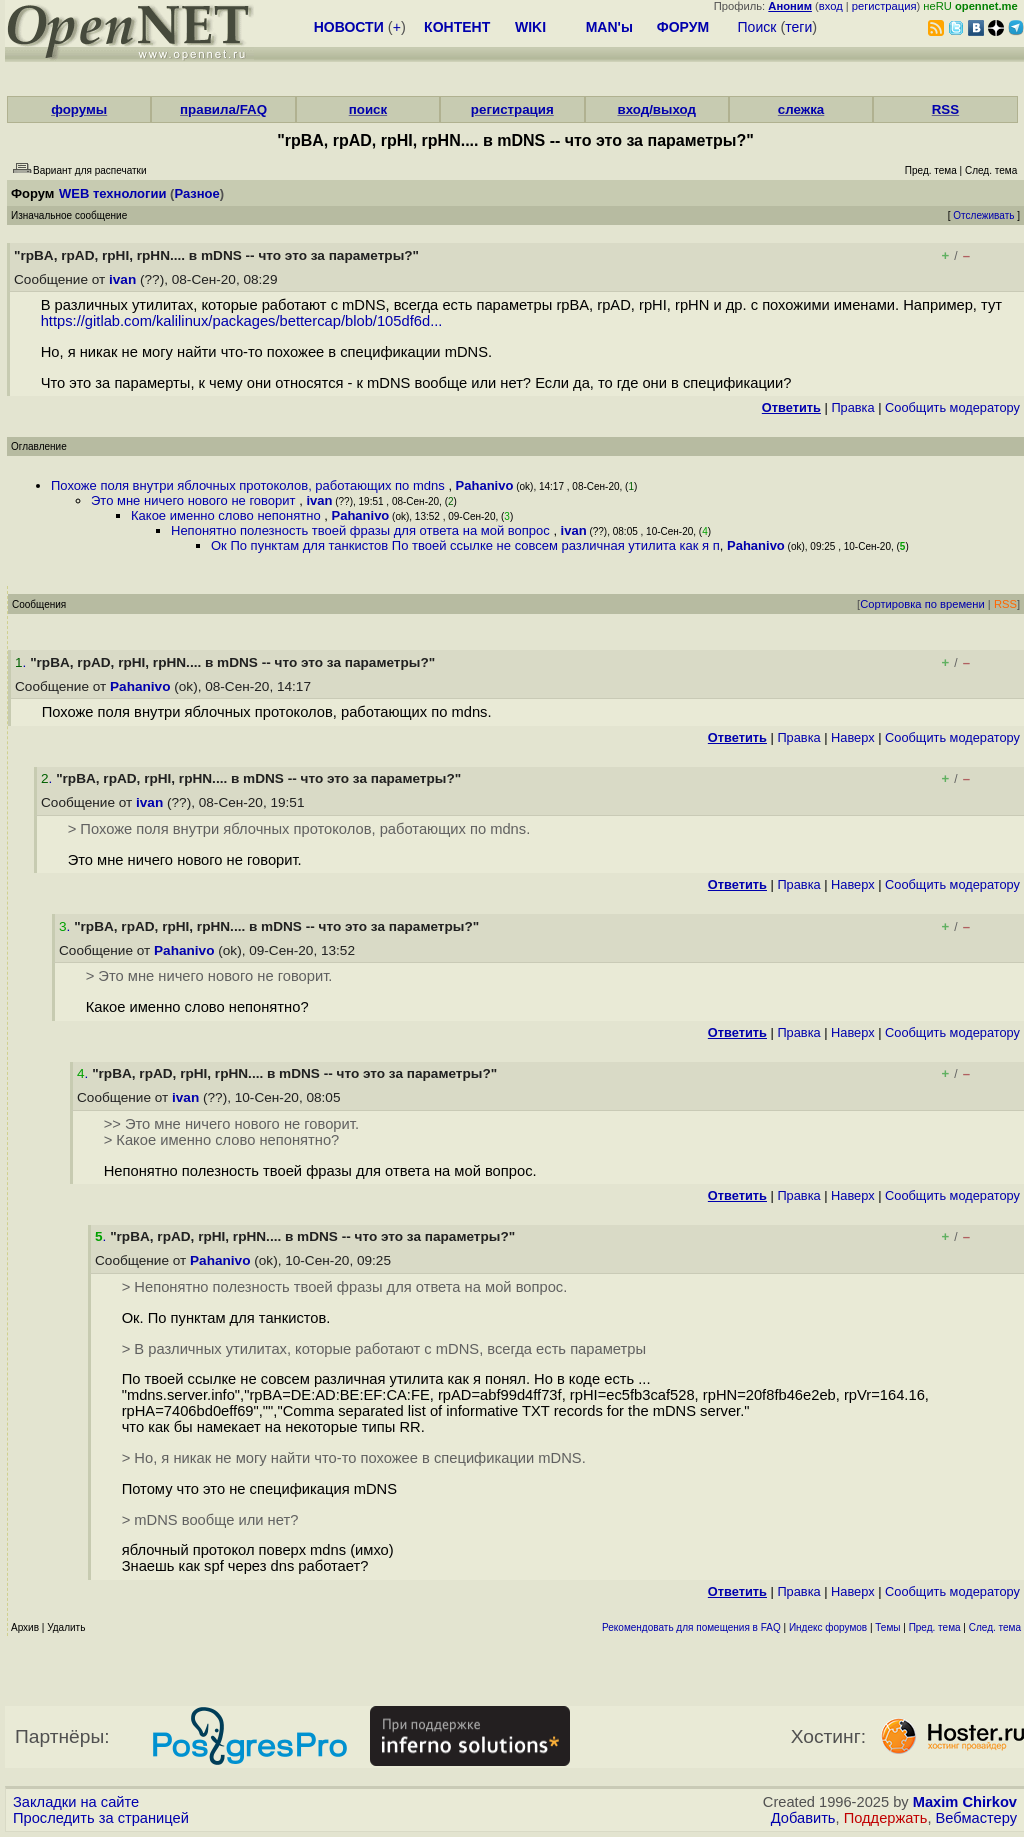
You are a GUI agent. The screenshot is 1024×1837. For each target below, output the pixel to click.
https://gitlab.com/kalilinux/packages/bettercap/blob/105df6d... (242, 321)
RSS (945, 109)
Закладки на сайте (76, 1802)
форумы (79, 109)
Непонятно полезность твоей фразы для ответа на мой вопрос (362, 530)
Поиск (757, 27)
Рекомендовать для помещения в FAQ (691, 1627)
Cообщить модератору (952, 407)
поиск (368, 109)
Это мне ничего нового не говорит (195, 500)
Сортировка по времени (922, 604)
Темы (887, 1627)
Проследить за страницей (101, 1818)
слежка (801, 109)
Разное (196, 193)
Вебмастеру (976, 1818)
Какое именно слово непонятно (227, 515)
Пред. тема (935, 1627)
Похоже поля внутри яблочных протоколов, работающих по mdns (249, 485)
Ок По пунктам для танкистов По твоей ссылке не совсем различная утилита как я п (465, 545)
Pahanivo (485, 485)
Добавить (803, 1818)
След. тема (995, 1627)
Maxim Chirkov (965, 1802)
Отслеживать (983, 215)
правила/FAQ (223, 109)
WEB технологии (113, 193)
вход (831, 6)
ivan (122, 279)
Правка (852, 407)
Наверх (853, 737)
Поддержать (886, 1818)
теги (798, 27)
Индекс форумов (828, 1627)
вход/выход (656, 109)
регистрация (884, 6)
